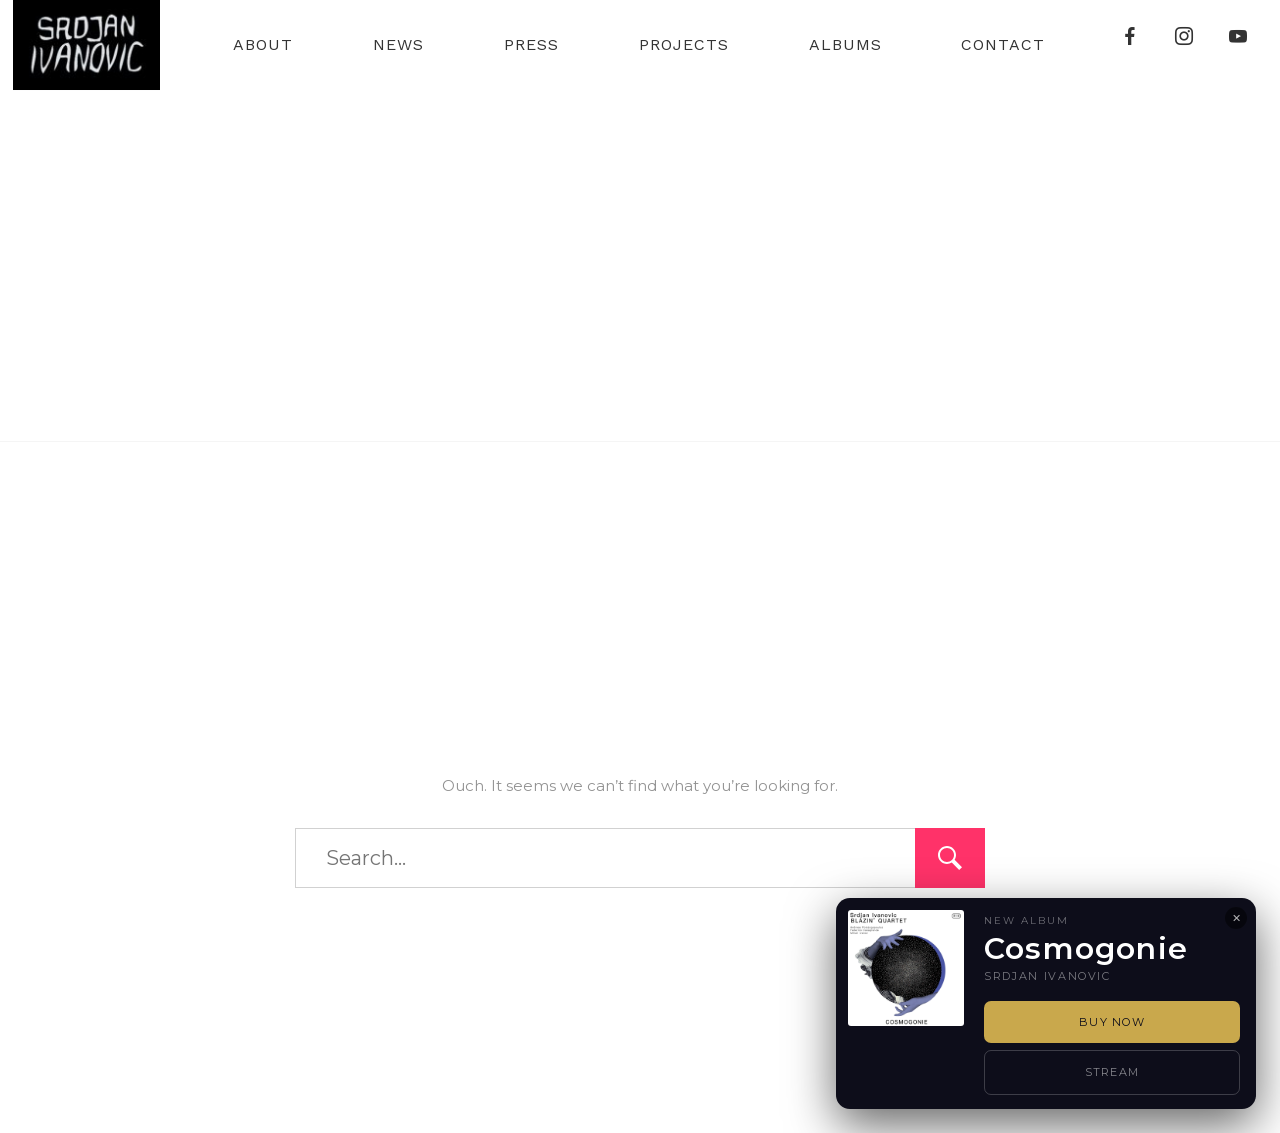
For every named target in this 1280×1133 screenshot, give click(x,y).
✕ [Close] (1236, 918)
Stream (1112, 1072)
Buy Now (1112, 1022)
